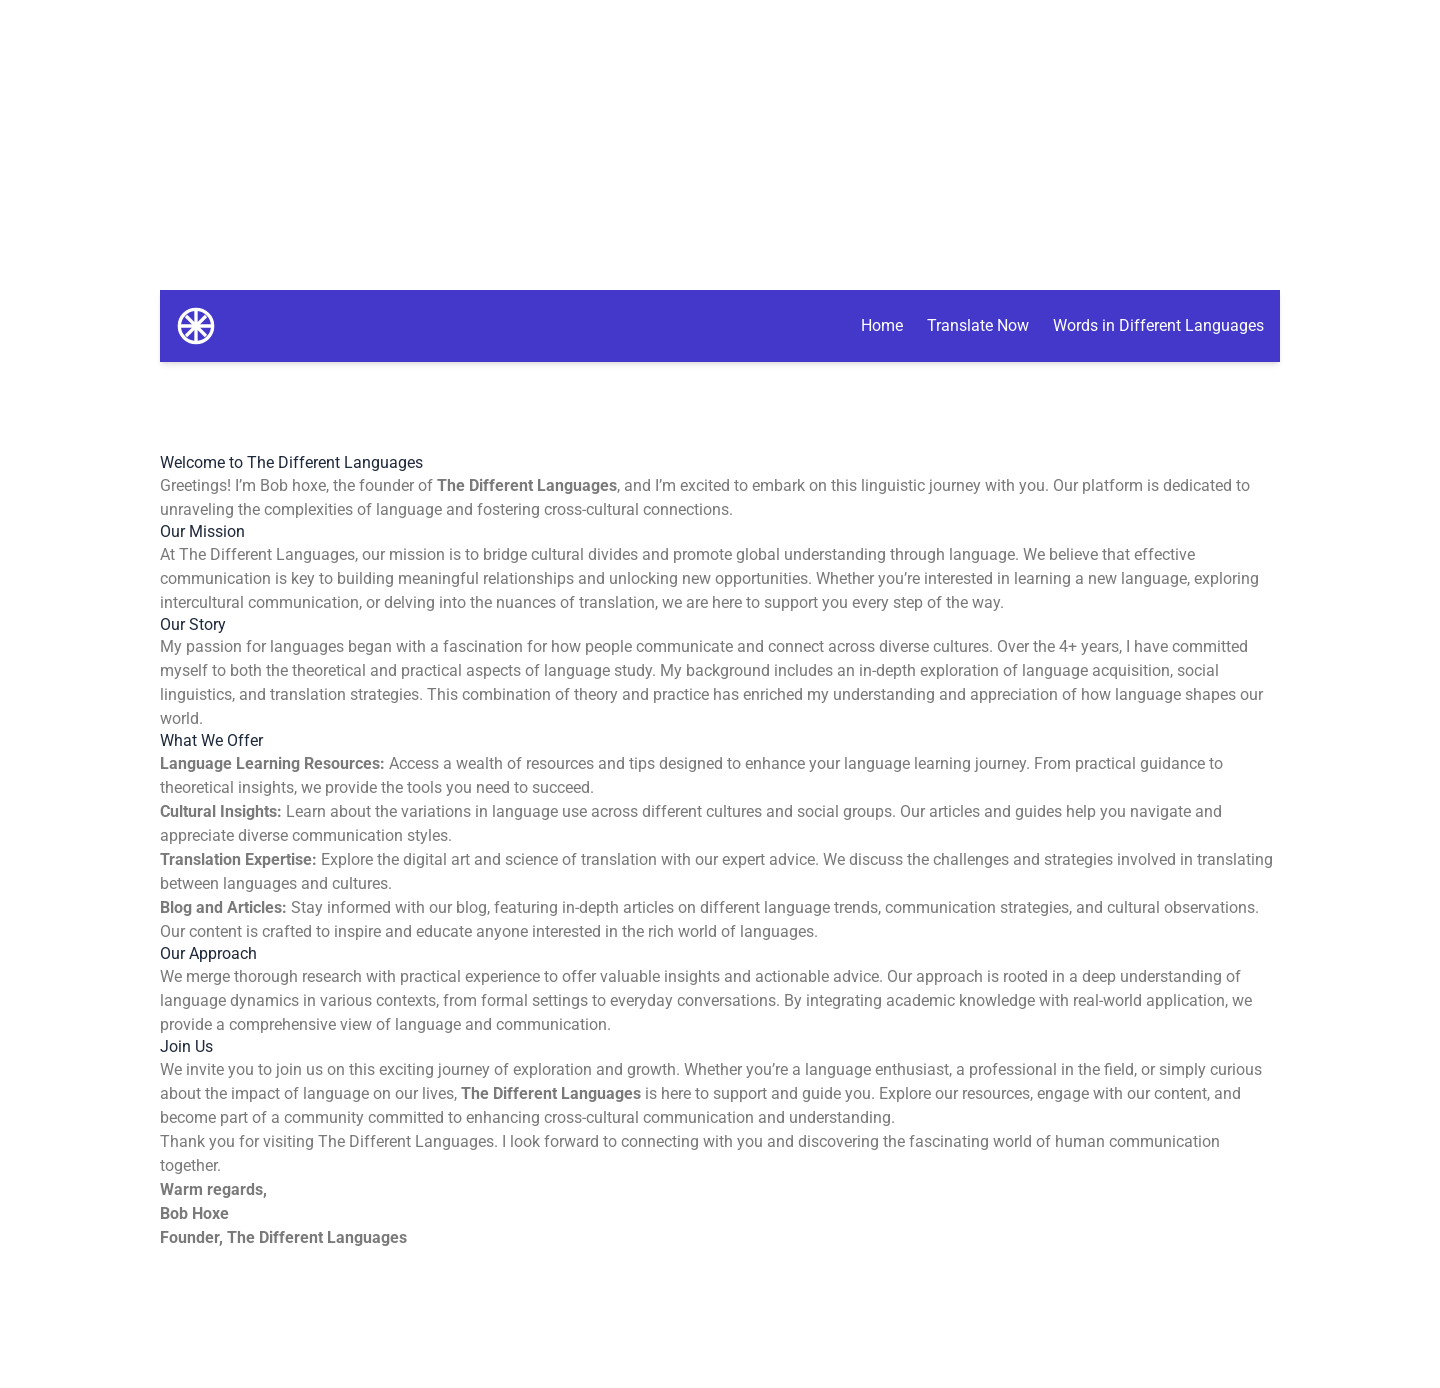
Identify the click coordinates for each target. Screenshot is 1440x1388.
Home (882, 325)
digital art (436, 859)
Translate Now (978, 325)
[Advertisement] (720, 140)
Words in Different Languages (1158, 325)
